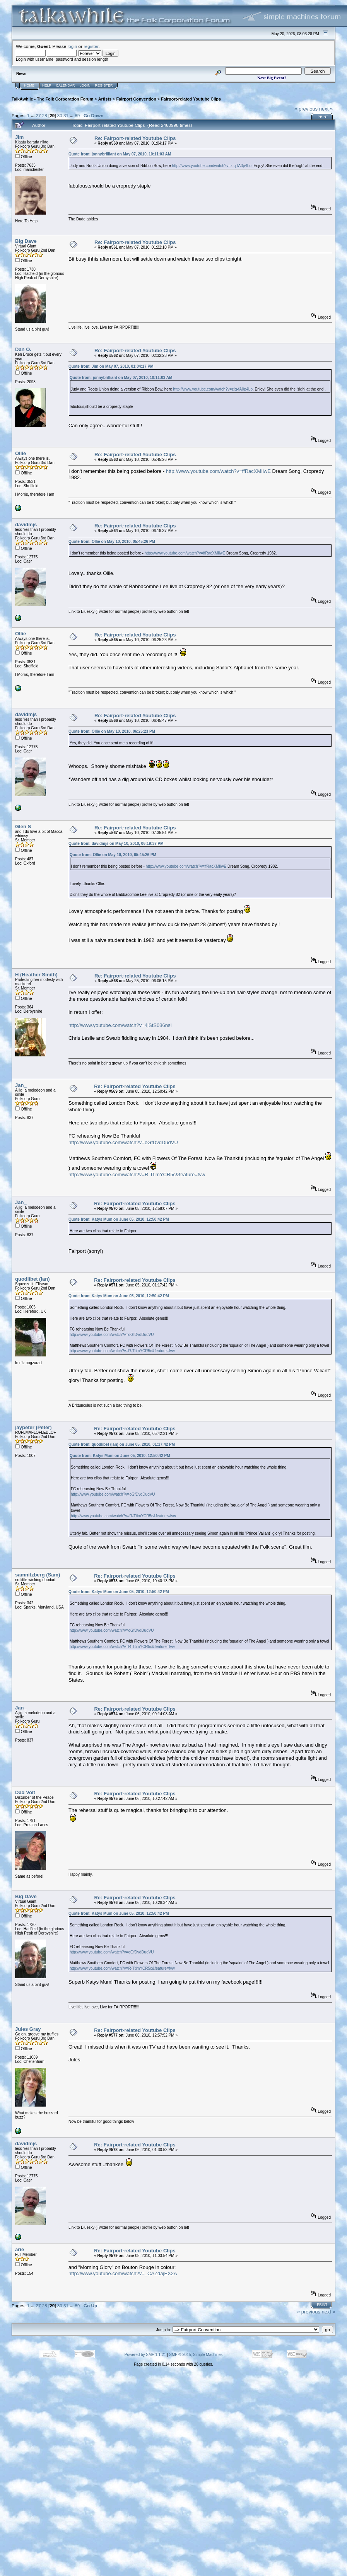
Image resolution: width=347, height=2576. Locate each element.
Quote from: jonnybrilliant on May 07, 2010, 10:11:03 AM (119, 154)
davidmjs (26, 524)
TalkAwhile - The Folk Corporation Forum (52, 99)
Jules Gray (28, 2029)
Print (323, 117)
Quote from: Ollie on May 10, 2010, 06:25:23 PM (111, 731)
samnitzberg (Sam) (37, 1575)
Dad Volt (25, 1792)
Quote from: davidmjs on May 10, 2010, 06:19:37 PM (116, 843)
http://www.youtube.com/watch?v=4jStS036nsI (120, 1025)
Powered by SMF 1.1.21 (145, 2355)
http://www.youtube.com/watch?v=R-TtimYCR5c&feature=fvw (136, 1174)
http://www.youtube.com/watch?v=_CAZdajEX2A (122, 2273)
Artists (104, 99)
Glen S (23, 826)
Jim (19, 137)
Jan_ (21, 1085)
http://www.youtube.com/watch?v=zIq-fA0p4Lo (211, 166)
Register (104, 85)
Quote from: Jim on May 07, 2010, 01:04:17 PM (111, 366)
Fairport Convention (136, 99)
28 (44, 115)
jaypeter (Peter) (33, 1427)
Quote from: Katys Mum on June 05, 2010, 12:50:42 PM (118, 1219)
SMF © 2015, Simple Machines (195, 2355)
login (72, 46)
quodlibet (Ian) (32, 1279)
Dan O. (23, 349)
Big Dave (26, 241)
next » (326, 109)
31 (65, 115)
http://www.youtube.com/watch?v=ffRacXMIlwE (218, 471)
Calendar (65, 85)
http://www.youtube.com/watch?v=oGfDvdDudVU (123, 1142)
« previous (306, 109)
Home (29, 85)
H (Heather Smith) (36, 975)
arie (19, 2249)
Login (85, 85)
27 (38, 115)
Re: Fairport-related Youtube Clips (135, 138)
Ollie (20, 453)
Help (46, 85)
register (91, 46)
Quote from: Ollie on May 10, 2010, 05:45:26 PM (111, 541)
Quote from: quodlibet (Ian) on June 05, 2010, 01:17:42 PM (121, 1444)
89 (77, 115)
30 (59, 115)
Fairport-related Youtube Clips (191, 99)
